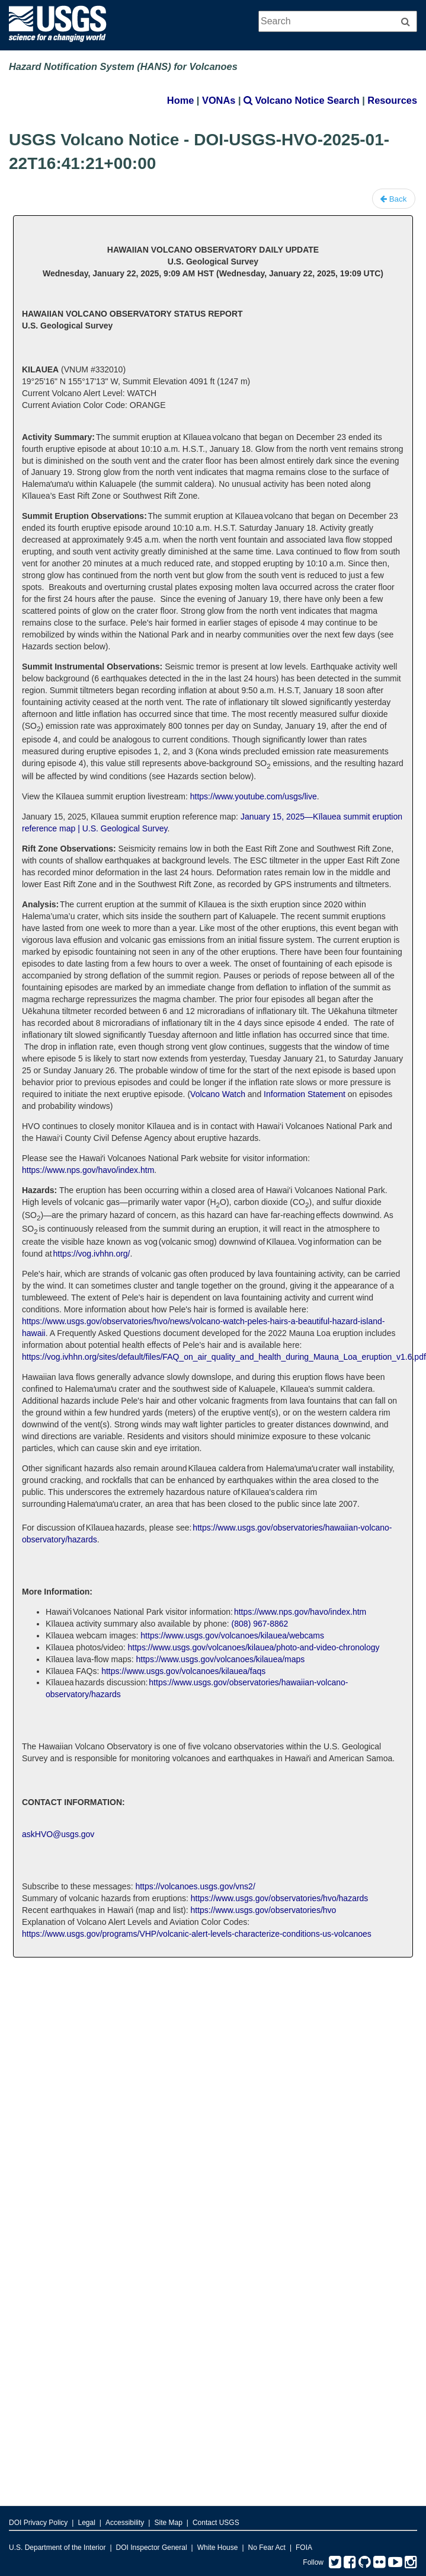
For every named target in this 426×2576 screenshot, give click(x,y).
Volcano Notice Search (302, 100)
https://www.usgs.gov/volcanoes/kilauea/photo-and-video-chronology (254, 1647)
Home (180, 100)
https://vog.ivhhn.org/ (91, 1253)
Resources (392, 100)
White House (217, 2547)
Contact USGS (216, 2522)
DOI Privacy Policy (38, 2522)
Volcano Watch (217, 1094)
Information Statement (306, 1094)
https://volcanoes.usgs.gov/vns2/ (195, 1886)
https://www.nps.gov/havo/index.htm (88, 1170)
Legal (86, 2522)
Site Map (168, 2522)
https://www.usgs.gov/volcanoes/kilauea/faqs (183, 1671)
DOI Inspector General (151, 2547)
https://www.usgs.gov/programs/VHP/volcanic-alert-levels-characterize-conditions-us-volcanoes (196, 1934)
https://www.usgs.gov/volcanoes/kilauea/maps (220, 1659)
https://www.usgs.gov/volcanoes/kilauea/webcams (232, 1635)
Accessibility (124, 2522)
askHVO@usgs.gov (58, 1834)
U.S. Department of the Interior (57, 2547)
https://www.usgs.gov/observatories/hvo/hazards (280, 1898)
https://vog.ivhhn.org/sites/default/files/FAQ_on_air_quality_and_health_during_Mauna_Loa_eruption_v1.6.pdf (224, 1357)
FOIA (304, 2547)
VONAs (218, 100)
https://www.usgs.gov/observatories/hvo (263, 1910)
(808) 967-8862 (260, 1623)
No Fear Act (267, 2547)
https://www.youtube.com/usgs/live (253, 796)
